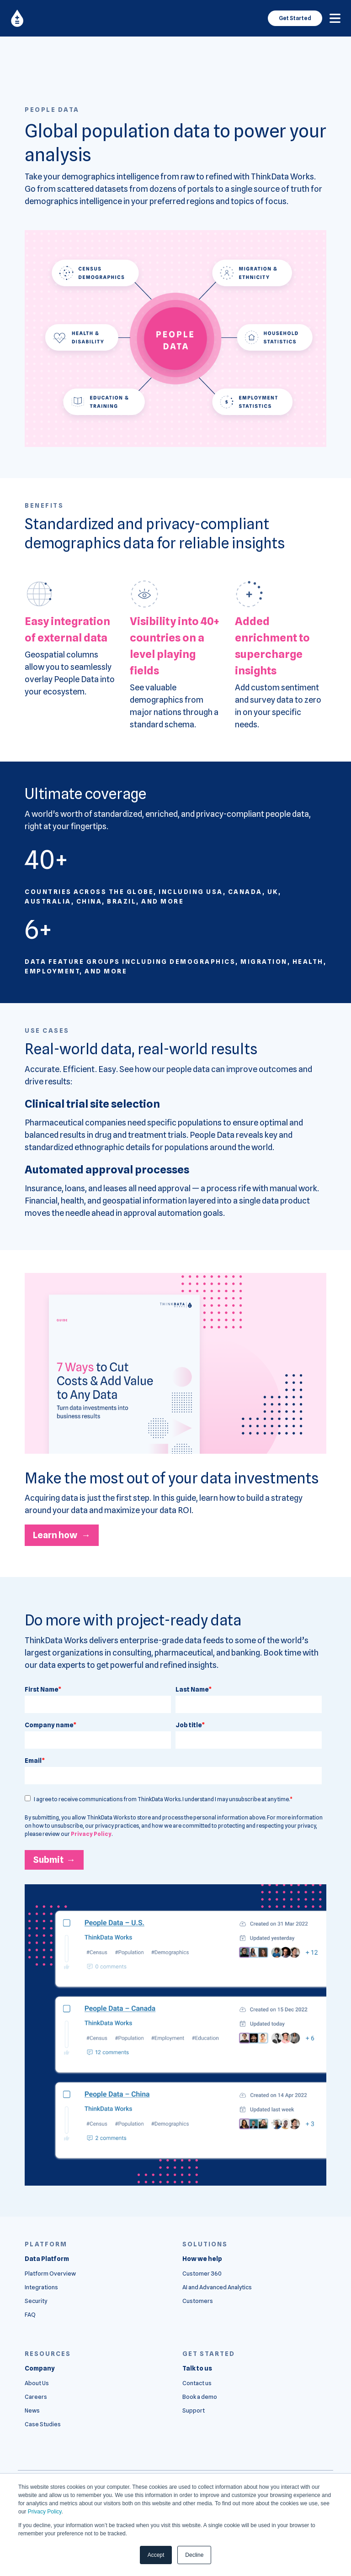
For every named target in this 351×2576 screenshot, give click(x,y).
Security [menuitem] (36, 2300)
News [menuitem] (32, 2410)
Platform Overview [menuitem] (50, 2273)
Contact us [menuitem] (197, 2383)
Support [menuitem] (193, 2410)
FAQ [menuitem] (30, 2314)
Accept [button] (156, 2555)
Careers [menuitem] (36, 2396)
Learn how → (61, 1535)
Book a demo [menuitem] (199, 2396)
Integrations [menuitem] (41, 2287)
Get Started (295, 18)
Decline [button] (194, 2555)
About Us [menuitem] (37, 2383)
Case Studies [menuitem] (43, 2424)
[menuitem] (47, 2259)
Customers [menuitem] (197, 2300)
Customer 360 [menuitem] (202, 2273)
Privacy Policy (45, 2511)
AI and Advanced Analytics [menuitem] (217, 2287)
